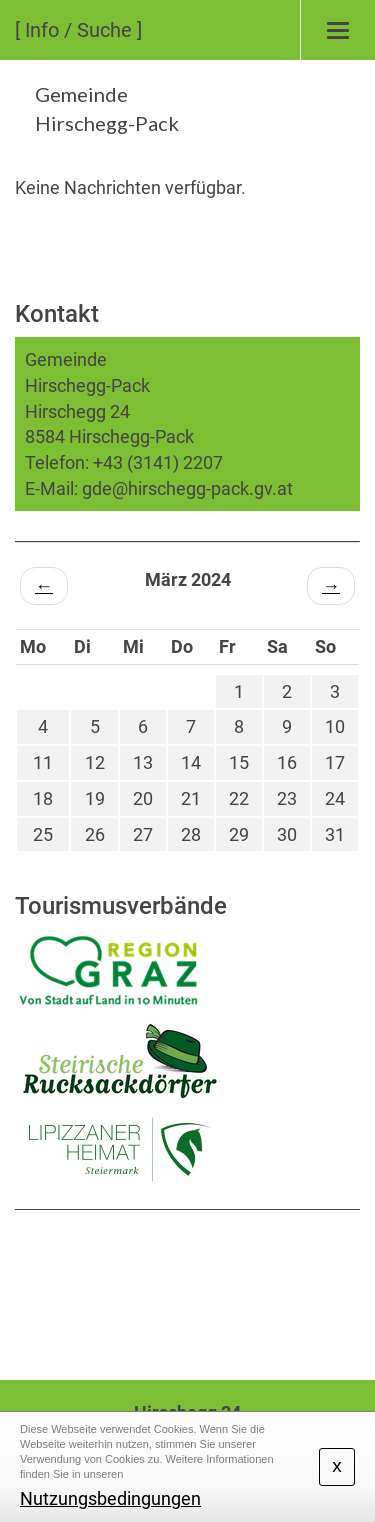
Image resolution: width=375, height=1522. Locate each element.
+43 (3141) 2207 (158, 462)
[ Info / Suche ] (78, 30)
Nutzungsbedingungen (110, 1498)
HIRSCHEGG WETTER (187, 1285)
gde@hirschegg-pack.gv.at (187, 488)
